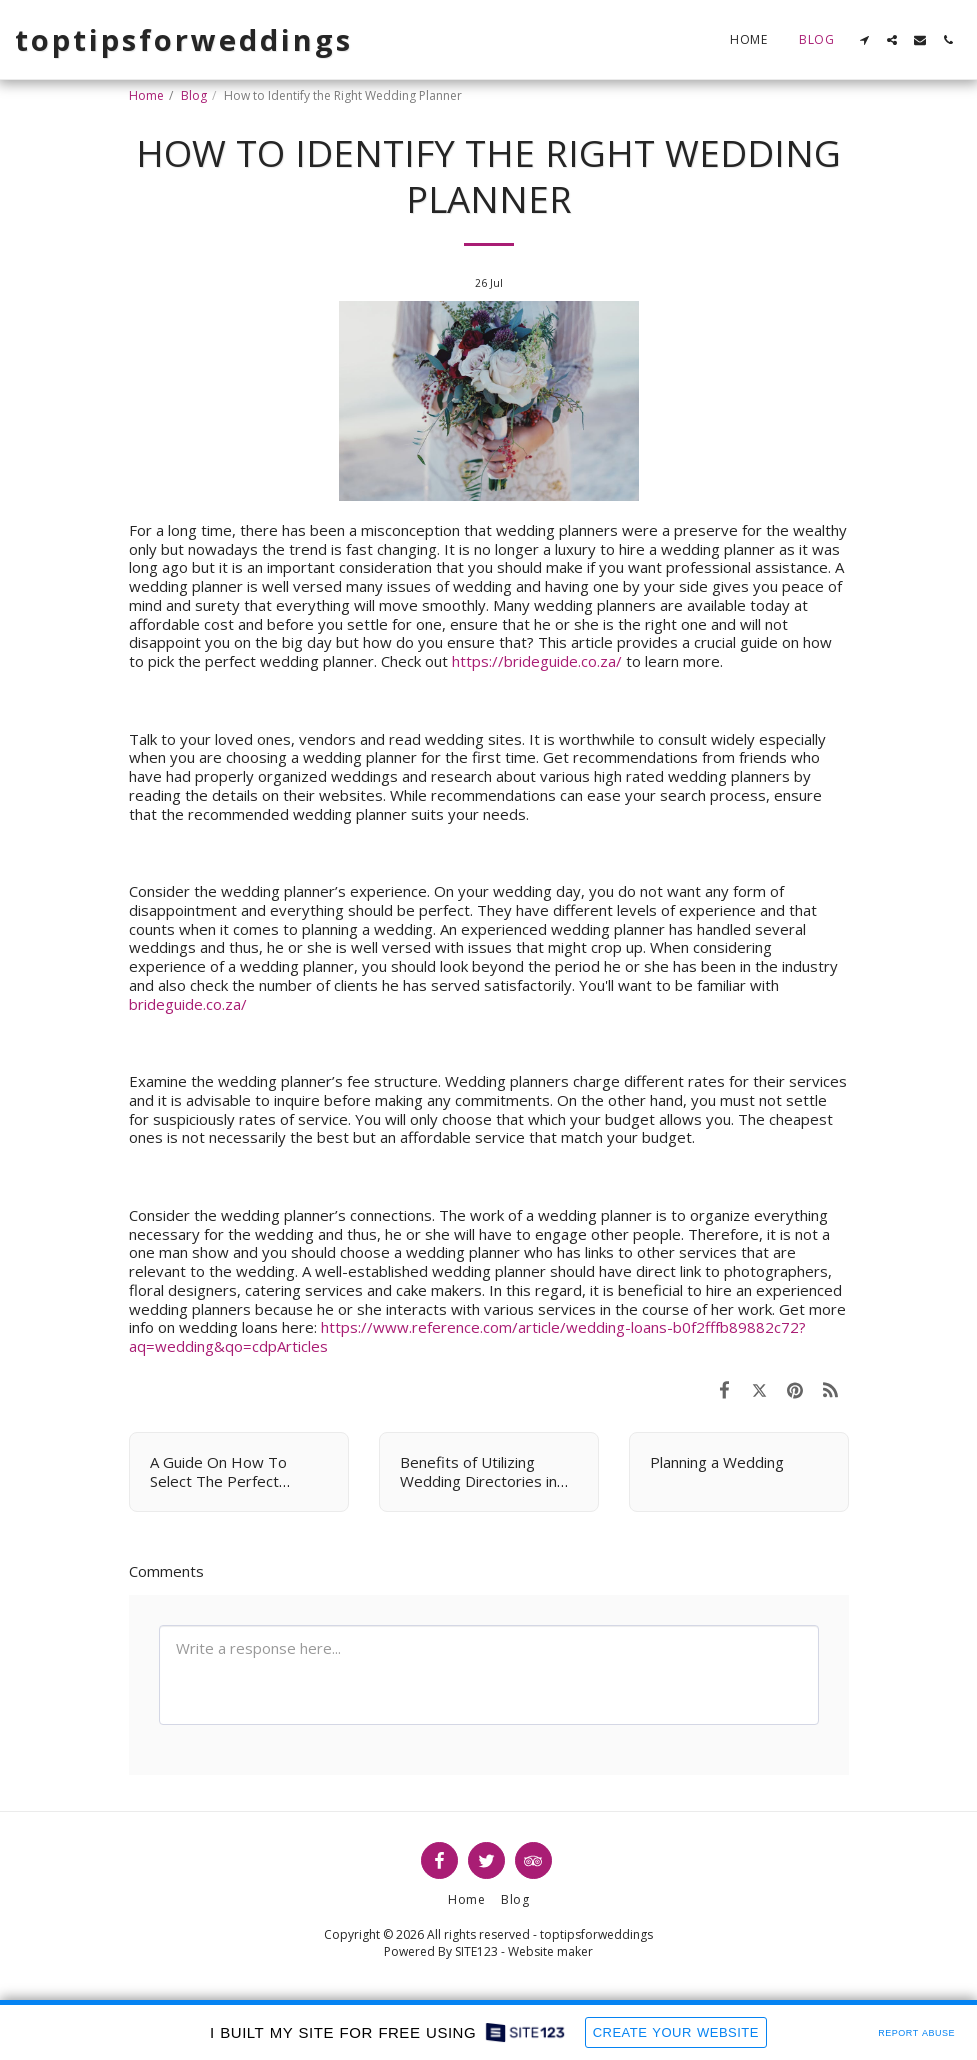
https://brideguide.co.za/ (537, 661)
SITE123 (476, 1951)
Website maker (550, 1951)
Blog (194, 95)
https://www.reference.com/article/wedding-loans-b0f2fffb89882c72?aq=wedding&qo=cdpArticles (467, 1336)
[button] (864, 40)
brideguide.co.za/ (188, 1004)
